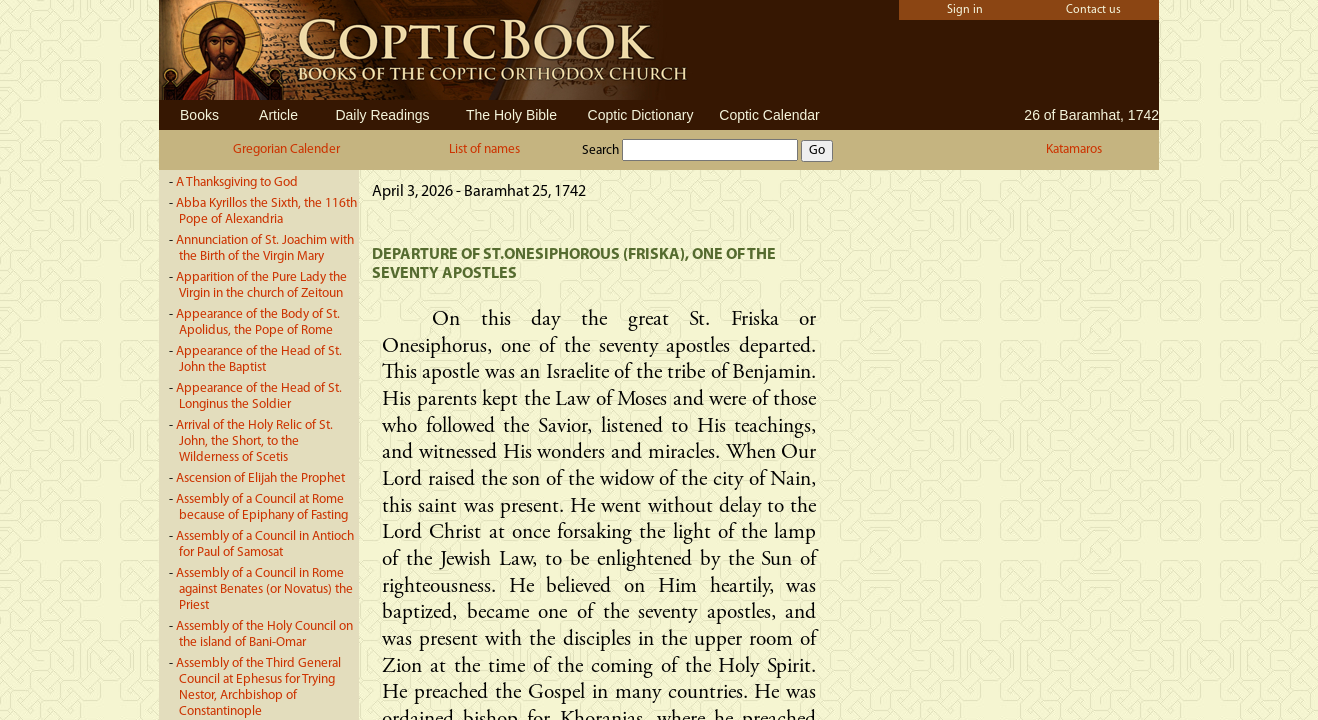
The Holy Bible (511, 115)
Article (278, 115)
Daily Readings (382, 115)
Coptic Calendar (769, 115)
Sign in (965, 10)
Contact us (1093, 10)
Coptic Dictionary (641, 115)
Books (199, 115)
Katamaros (1074, 149)
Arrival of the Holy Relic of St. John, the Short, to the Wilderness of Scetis (254, 441)
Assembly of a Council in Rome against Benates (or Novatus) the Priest (264, 589)
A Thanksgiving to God (237, 182)
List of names (484, 149)
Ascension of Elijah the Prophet (260, 478)
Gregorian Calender (286, 149)
